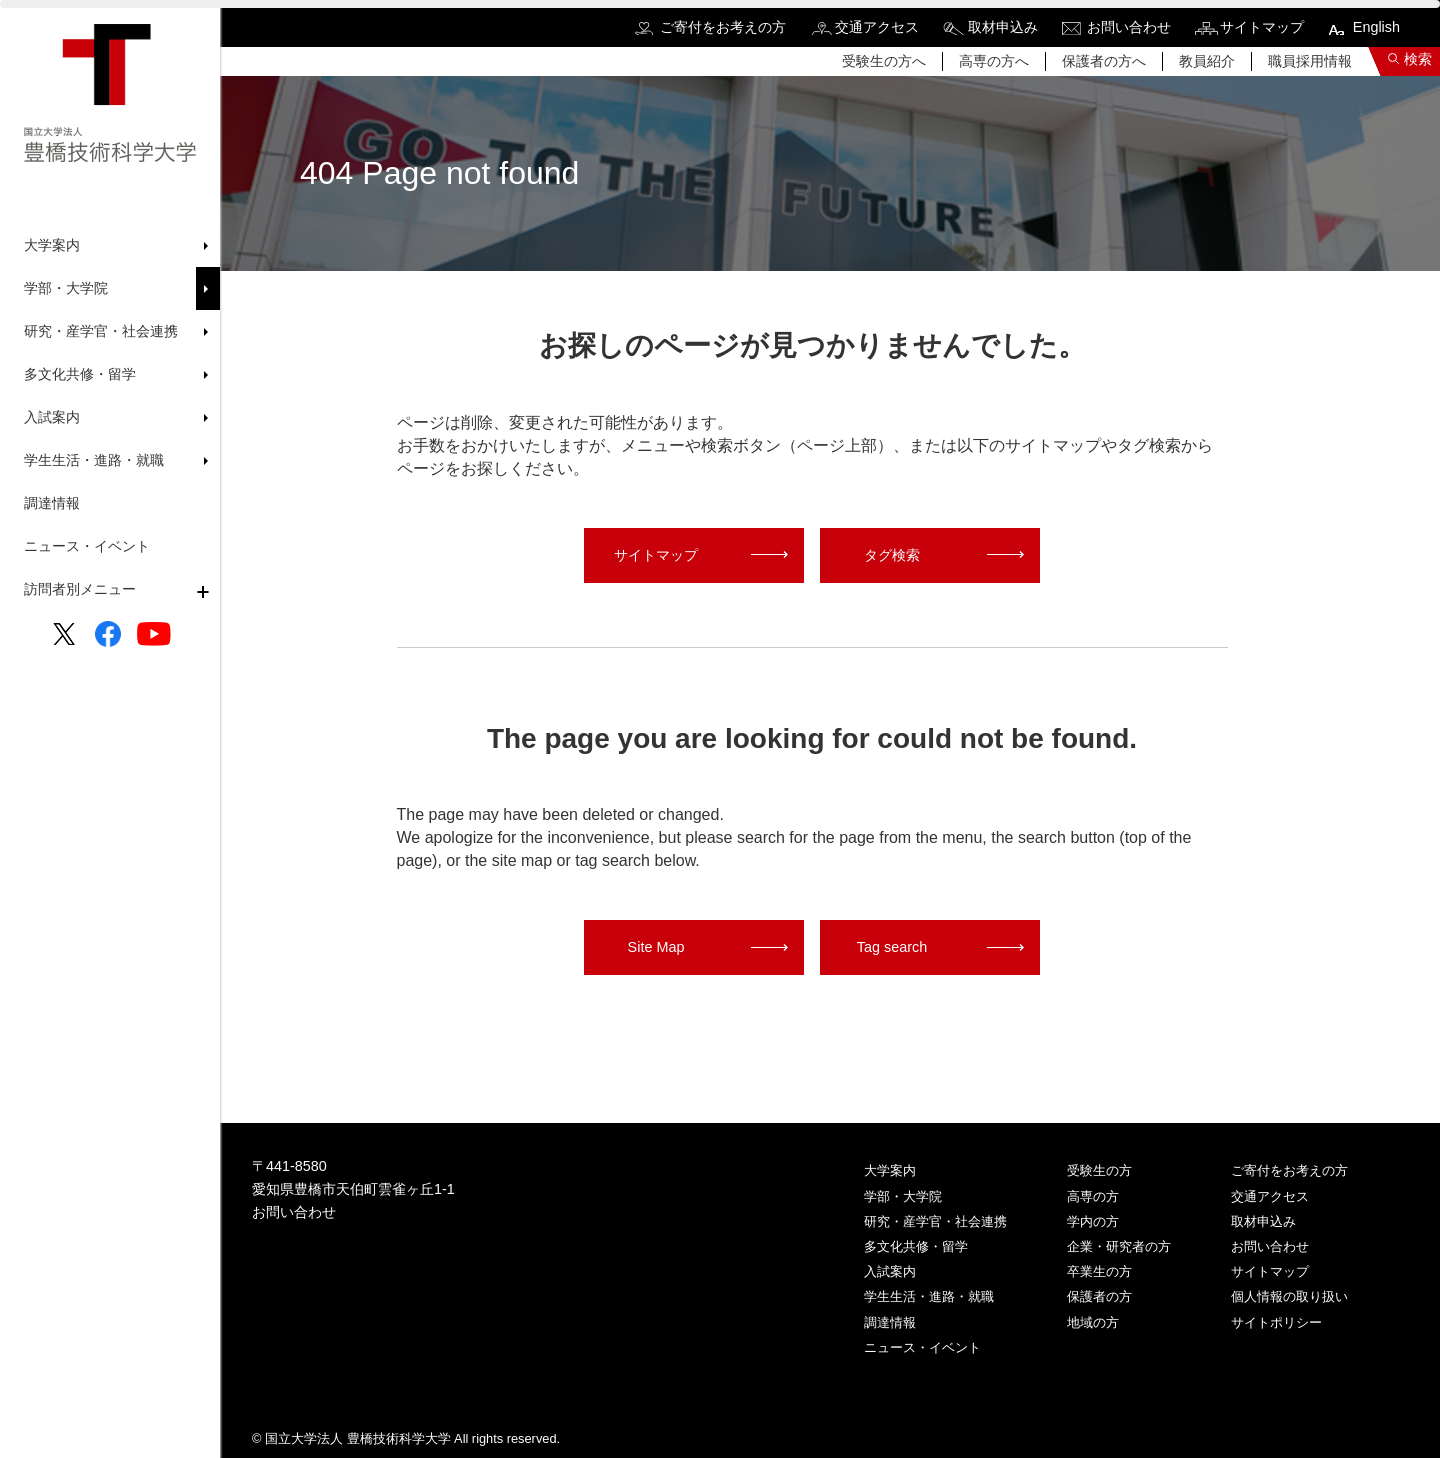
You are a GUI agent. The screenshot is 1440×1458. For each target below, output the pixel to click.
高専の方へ (994, 61)
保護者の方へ (1104, 61)
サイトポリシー (1276, 1322)
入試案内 (890, 1271)
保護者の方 (1099, 1296)
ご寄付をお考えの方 (723, 27)
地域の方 (1093, 1322)
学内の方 (1093, 1221)
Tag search (892, 947)
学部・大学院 (903, 1196)
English (1376, 27)
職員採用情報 (1310, 61)
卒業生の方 (1099, 1271)
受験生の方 (1099, 1170)
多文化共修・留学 (916, 1246)
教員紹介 (1207, 61)
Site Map (656, 947)
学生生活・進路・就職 (929, 1296)
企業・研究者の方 (1119, 1246)
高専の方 (1093, 1196)
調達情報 (52, 503)
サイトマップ (1262, 27)
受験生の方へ (884, 61)
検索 (1418, 59)
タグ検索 (892, 555)
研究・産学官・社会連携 (935, 1221)
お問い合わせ (1129, 27)
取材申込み (1003, 27)
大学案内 (890, 1170)
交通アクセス (877, 27)
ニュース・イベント (87, 546)
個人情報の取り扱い (1289, 1296)
